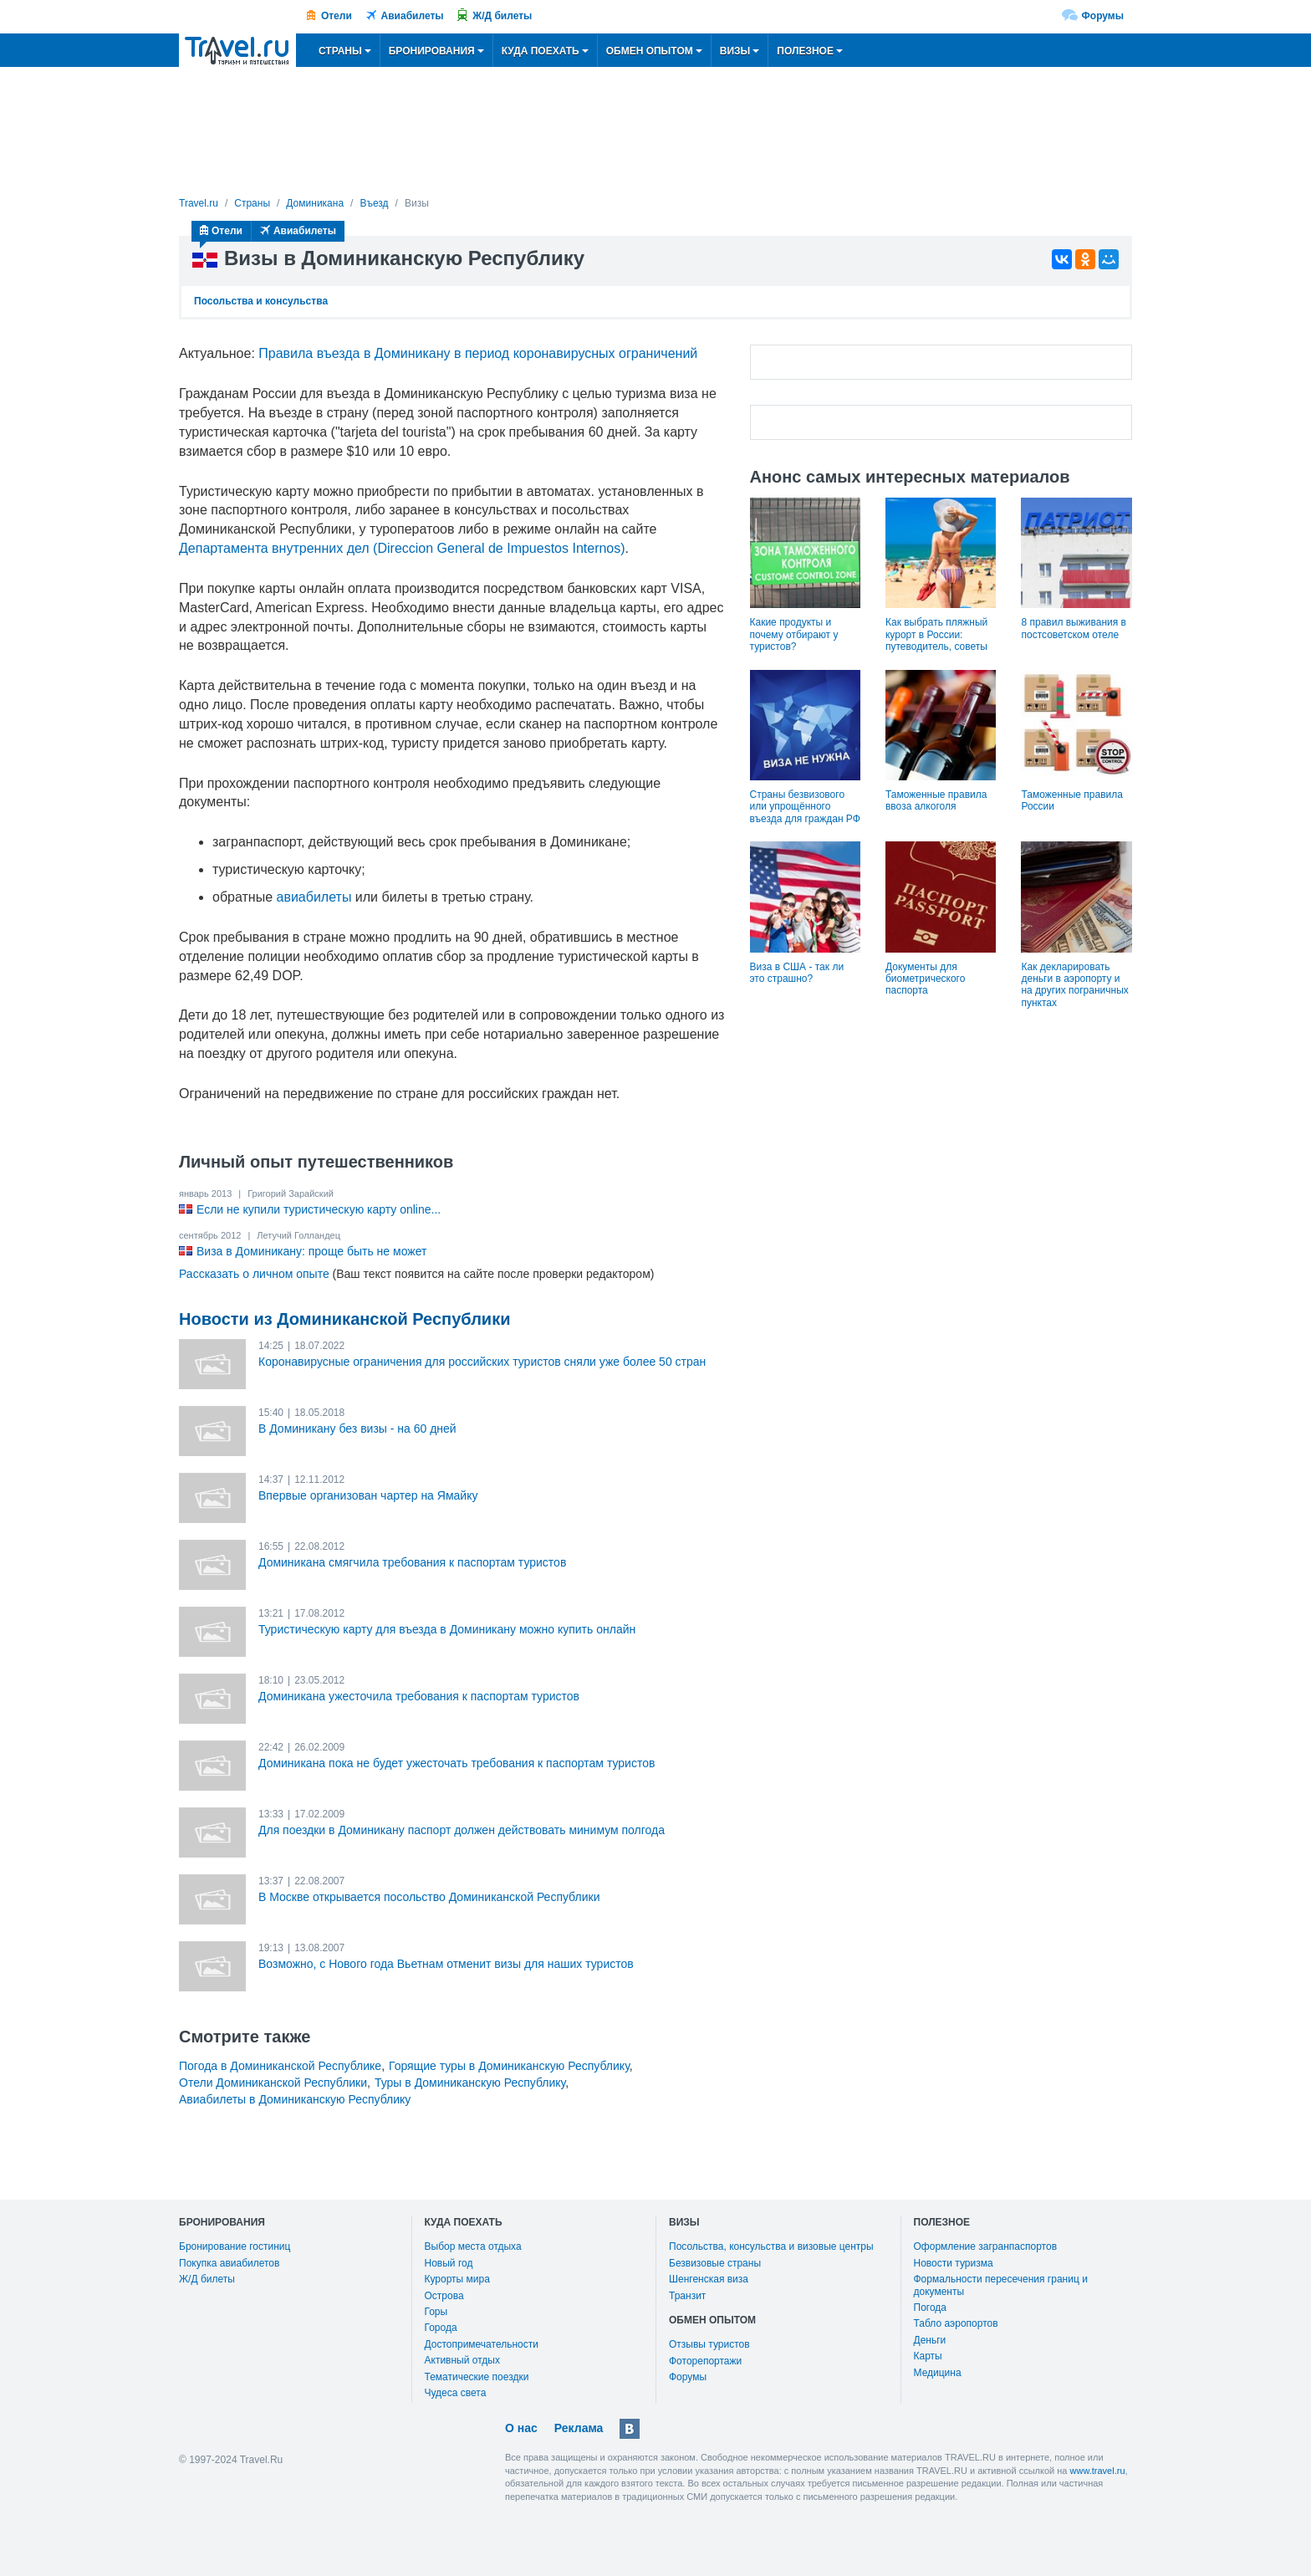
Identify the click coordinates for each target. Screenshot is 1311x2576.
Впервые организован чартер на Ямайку (367, 1495)
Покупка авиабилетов (229, 2263)
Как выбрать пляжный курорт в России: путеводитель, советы (936, 634)
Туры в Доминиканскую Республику (470, 2082)
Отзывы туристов (709, 2344)
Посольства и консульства (261, 301)
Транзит (687, 2296)
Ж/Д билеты (502, 16)
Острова (444, 2296)
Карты (928, 2356)
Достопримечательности (481, 2344)
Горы (436, 2312)
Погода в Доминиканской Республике (280, 2066)
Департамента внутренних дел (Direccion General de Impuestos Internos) (402, 548)
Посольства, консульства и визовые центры (771, 2246)
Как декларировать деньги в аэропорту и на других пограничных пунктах (1074, 985)
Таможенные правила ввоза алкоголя (936, 800)
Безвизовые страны (715, 2263)
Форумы (1103, 16)
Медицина (938, 2373)
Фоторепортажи (705, 2361)
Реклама (579, 2428)
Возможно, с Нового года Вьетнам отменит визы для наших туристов (446, 1963)
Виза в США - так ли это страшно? (797, 972)
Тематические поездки (477, 2377)
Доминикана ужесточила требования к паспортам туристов (418, 1696)
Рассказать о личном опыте (254, 1273)
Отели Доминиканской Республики (273, 2082)
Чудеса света (456, 2393)
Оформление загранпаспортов (986, 2246)
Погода (930, 2307)
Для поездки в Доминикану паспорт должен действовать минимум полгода (461, 1830)
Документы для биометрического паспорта (925, 979)
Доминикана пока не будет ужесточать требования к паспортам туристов (456, 1763)
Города (441, 2327)
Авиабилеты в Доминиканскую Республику (295, 2099)
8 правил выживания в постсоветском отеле (1073, 628)
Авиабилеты (412, 16)
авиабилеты (314, 897)
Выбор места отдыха (473, 2246)
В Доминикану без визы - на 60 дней (357, 1428)
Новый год (449, 2263)
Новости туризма (953, 2263)
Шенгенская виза (708, 2279)
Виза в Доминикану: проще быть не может (311, 1251)
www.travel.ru (1097, 2471)
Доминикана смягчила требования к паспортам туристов (412, 1562)
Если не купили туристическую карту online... (318, 1209)
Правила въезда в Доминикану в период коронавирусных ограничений (477, 353)
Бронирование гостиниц (234, 2246)
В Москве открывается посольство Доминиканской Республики (428, 1897)
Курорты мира (457, 2279)
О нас (521, 2428)
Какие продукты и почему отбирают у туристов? (794, 634)
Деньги (930, 2340)
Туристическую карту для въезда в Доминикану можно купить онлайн (446, 1629)
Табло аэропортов (956, 2323)
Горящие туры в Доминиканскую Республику (509, 2066)
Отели (336, 16)
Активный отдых (462, 2360)
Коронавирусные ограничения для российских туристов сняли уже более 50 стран (482, 1361)
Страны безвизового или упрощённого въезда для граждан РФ (805, 807)
